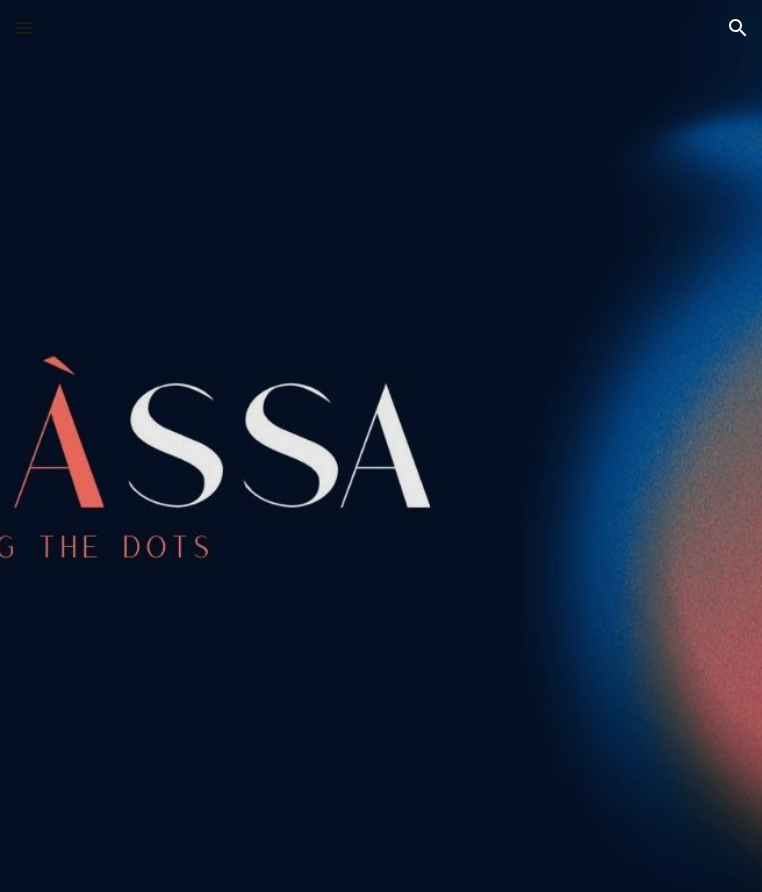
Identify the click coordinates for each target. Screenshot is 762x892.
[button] (24, 27)
